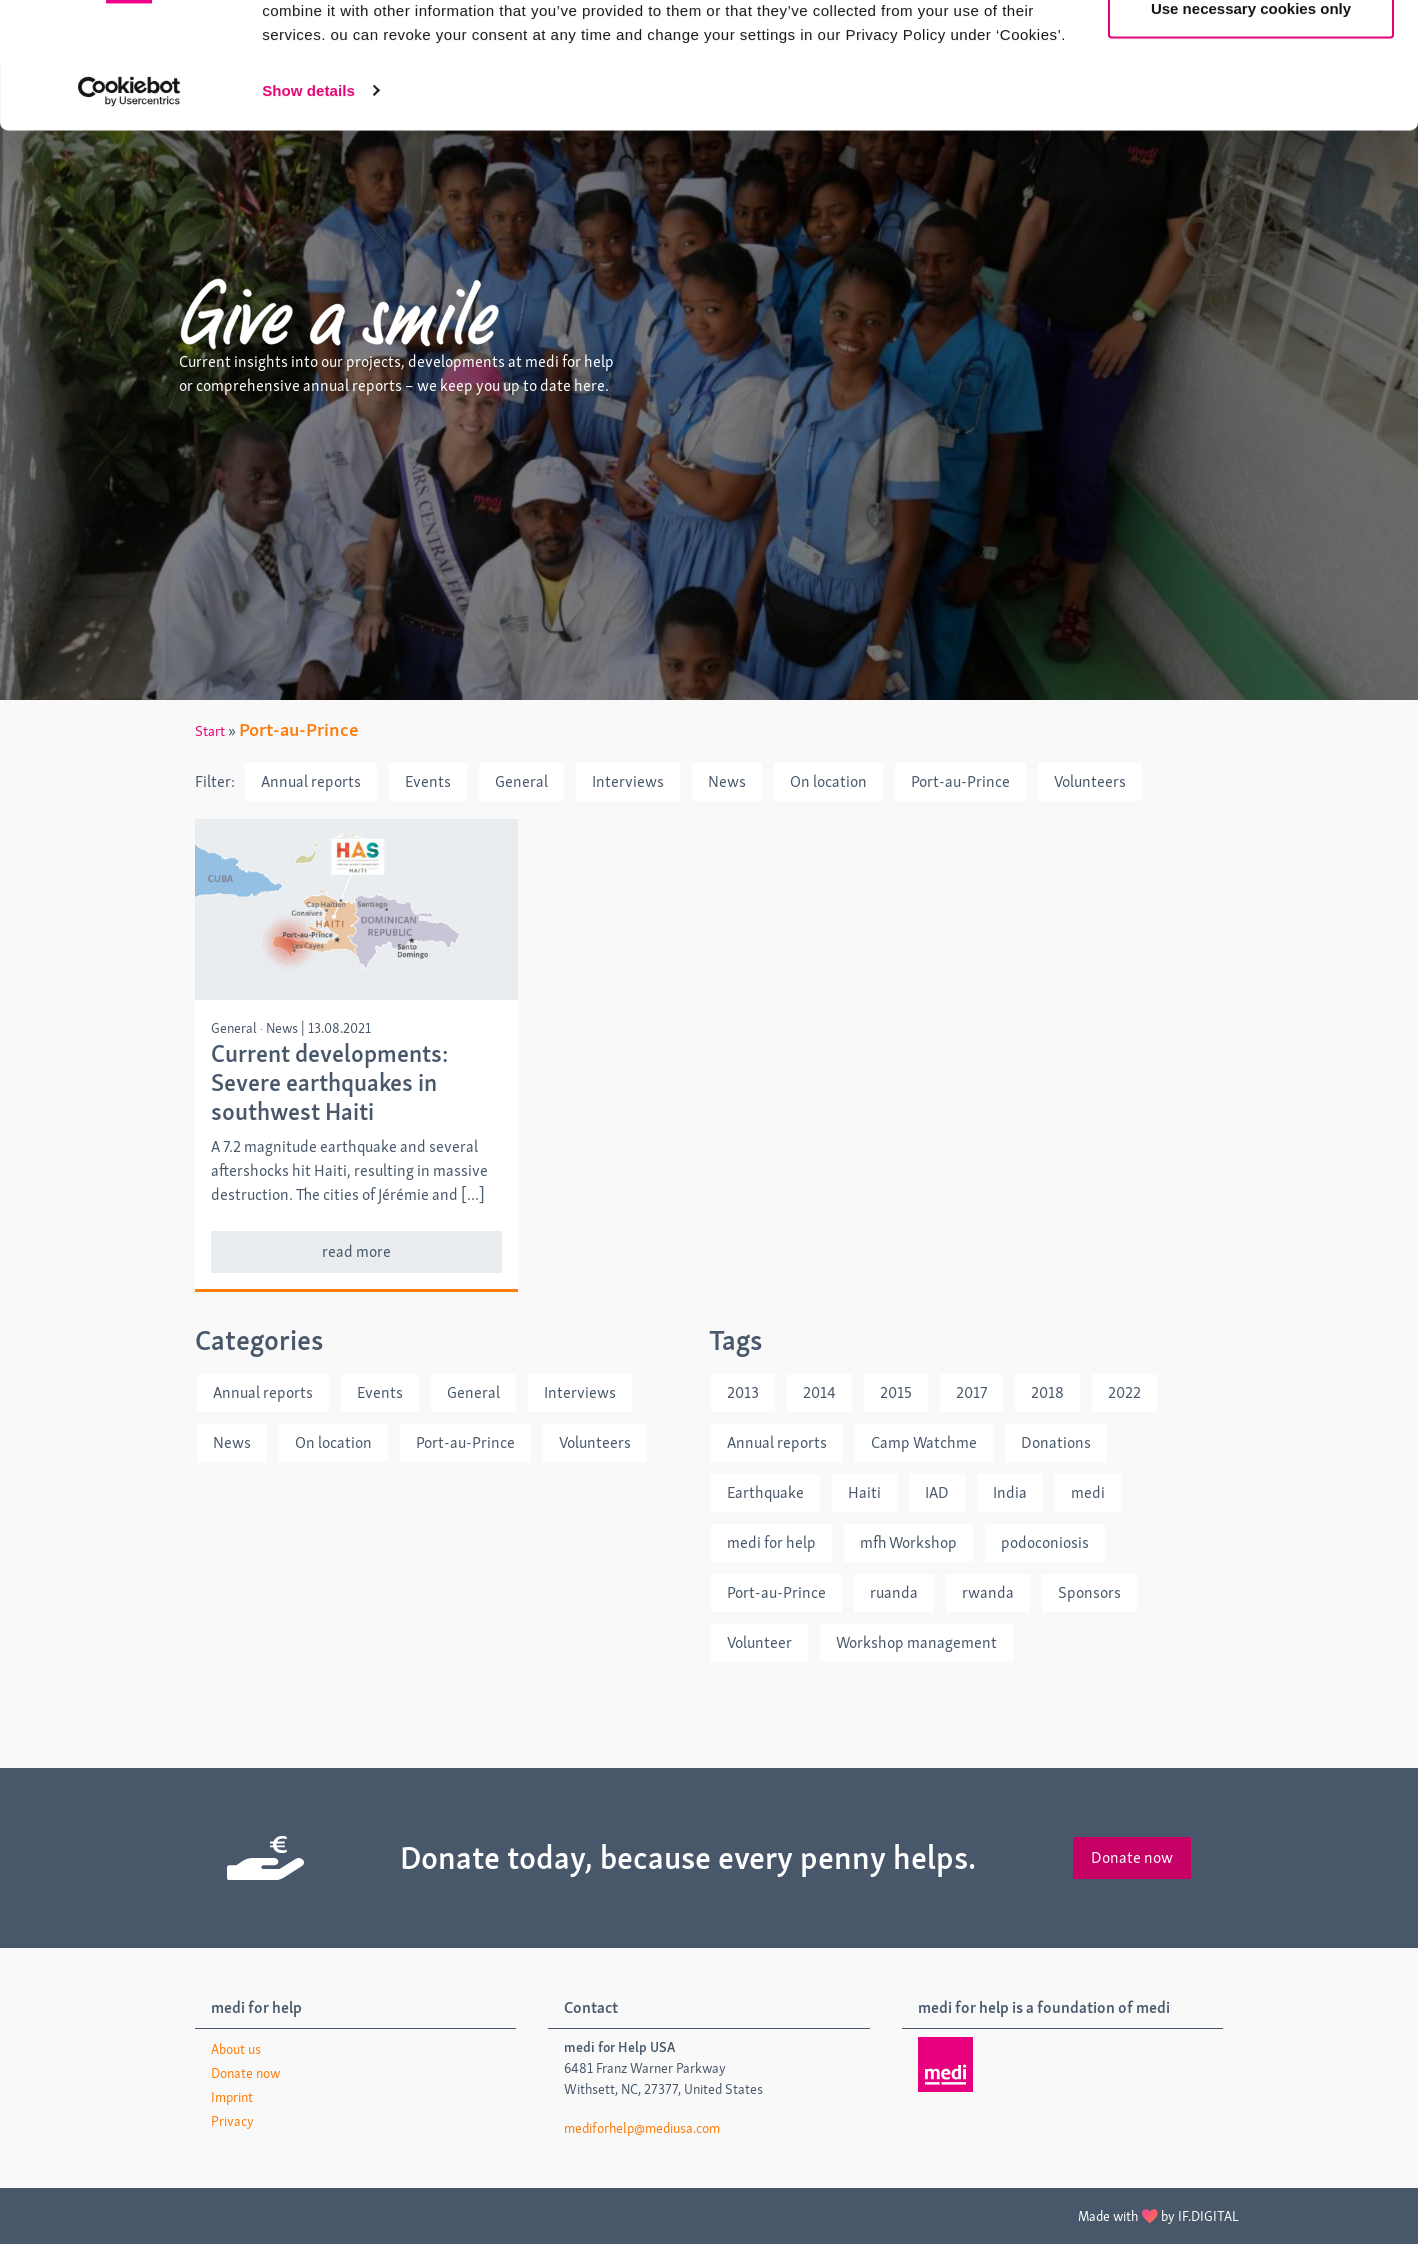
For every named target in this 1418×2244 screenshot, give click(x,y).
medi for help (771, 1542)
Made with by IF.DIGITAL (1158, 2216)
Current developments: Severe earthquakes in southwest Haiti (329, 1082)
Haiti (864, 1492)
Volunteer (759, 1642)
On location (828, 781)
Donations (1056, 1442)
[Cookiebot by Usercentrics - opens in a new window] (129, 200)
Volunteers (1090, 781)
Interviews (628, 781)
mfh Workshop (908, 1542)
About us (236, 2049)
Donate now (1132, 1857)
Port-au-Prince (960, 781)
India (1010, 1492)
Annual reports (311, 781)
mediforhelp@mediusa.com (642, 2128)
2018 (1047, 1392)
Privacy (232, 2121)
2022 (1124, 1392)
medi (1088, 1492)
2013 (743, 1392)
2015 (896, 1392)
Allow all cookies (1251, 52)
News (727, 781)
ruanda (894, 1592)
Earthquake (765, 1492)
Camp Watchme (924, 1442)
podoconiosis (1045, 1542)
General (521, 781)
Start (210, 731)
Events (428, 781)
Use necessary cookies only (1251, 118)
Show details (308, 199)
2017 (971, 1392)
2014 (819, 1392)
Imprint (232, 2097)
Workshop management (916, 1642)
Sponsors (1089, 1592)
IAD (937, 1492)
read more (356, 1251)
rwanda (988, 1592)
